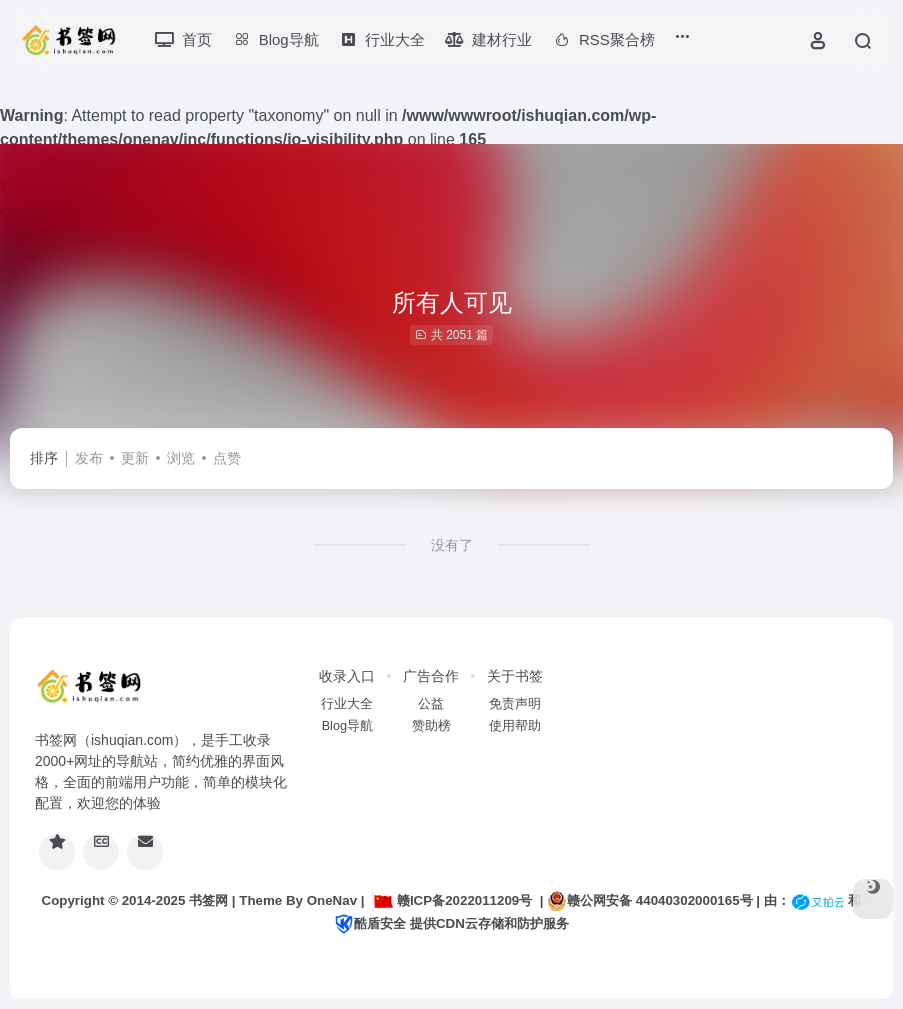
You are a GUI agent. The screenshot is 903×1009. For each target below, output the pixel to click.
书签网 (208, 900)
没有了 (452, 545)
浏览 (181, 458)
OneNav (332, 900)
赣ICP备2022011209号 (452, 900)
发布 (89, 458)
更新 (135, 458)
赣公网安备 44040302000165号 (649, 901)
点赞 (227, 458)
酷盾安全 (370, 923)
